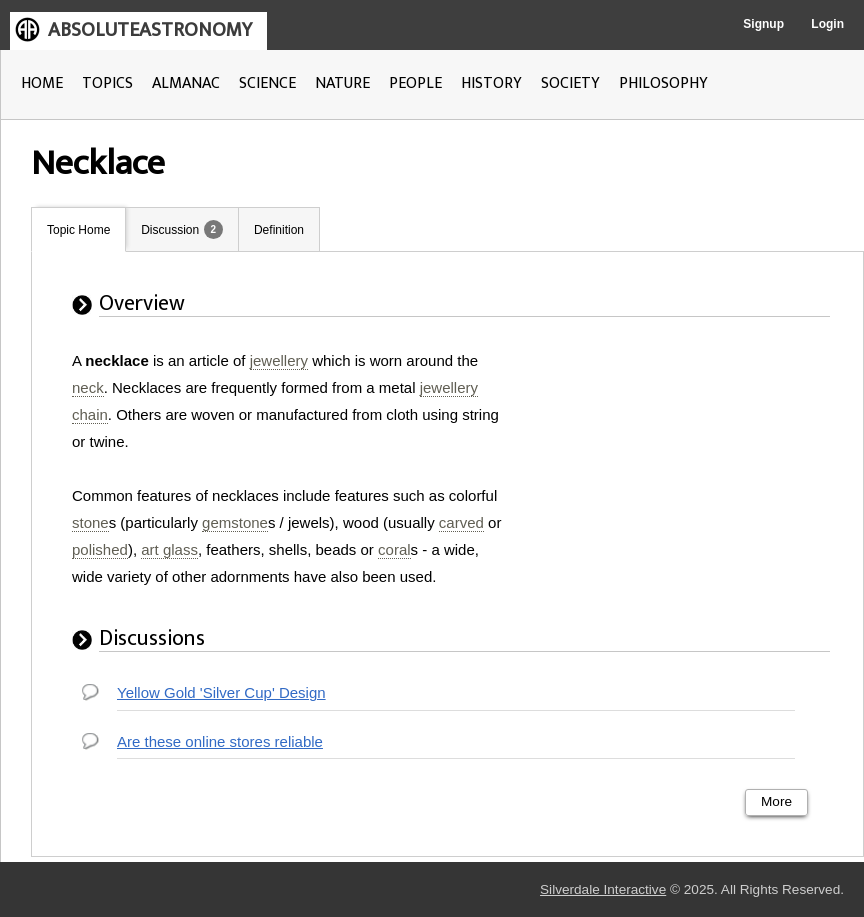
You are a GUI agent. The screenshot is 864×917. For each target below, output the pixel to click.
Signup (763, 24)
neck (88, 387)
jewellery (279, 360)
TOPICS (107, 83)
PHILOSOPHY (663, 83)
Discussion (170, 230)
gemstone (235, 522)
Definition (279, 230)
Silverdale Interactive (603, 889)
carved (461, 522)
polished (100, 549)
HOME (42, 83)
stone (90, 522)
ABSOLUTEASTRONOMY (150, 30)
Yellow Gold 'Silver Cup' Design (221, 692)
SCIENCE (267, 83)
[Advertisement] (683, 472)
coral (394, 549)
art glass (169, 549)
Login (827, 24)
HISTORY (491, 83)
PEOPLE (415, 83)
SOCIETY (570, 83)
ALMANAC (186, 83)
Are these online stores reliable (220, 741)
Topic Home (78, 230)
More (776, 801)
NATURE (342, 83)
